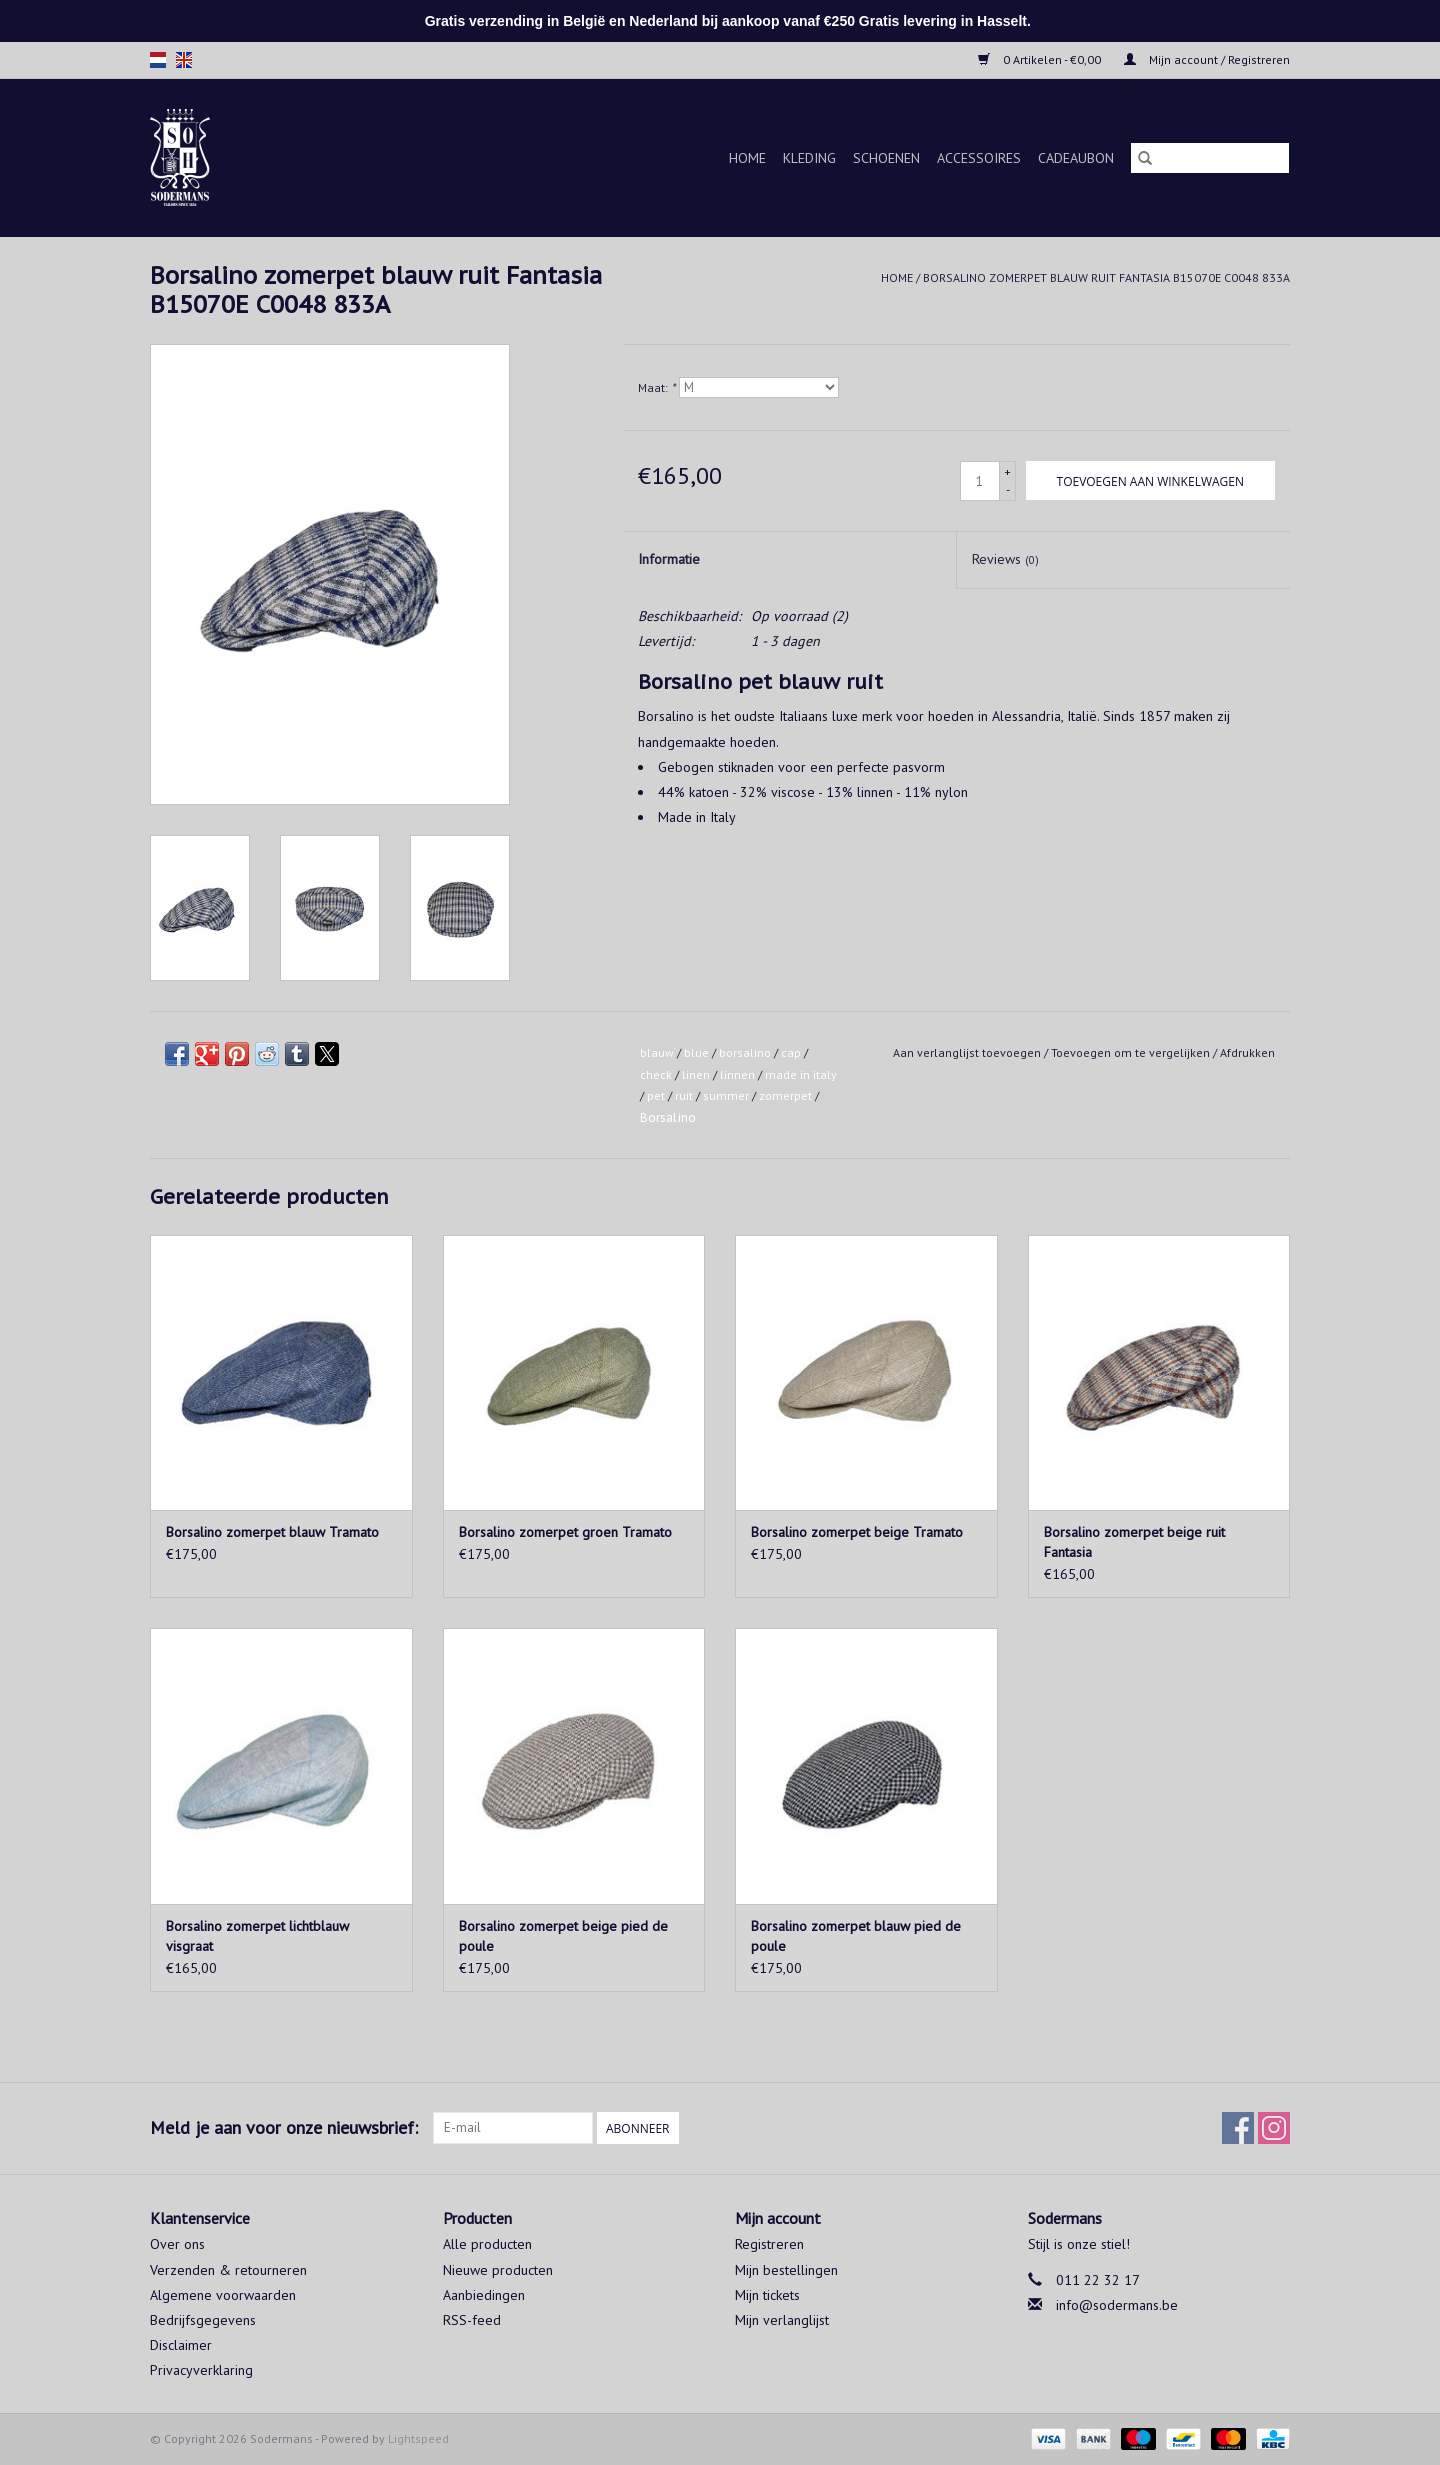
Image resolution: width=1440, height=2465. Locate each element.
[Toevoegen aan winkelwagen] (1150, 480)
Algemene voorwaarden (223, 2295)
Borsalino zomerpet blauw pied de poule (856, 1936)
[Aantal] (980, 481)
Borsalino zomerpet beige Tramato (857, 1532)
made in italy (801, 1074)
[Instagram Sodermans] (1274, 2128)
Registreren (769, 2244)
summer (726, 1095)
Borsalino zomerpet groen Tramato (565, 1532)
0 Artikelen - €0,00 (1041, 59)
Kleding (809, 158)
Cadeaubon (1076, 158)
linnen (737, 1074)
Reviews (1005, 559)
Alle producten (487, 2244)
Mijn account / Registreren (1207, 59)
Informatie (669, 559)
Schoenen (886, 158)
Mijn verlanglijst (782, 2320)
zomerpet (785, 1095)
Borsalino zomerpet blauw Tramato (272, 1532)
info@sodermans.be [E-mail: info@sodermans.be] (1117, 2305)
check (656, 1074)
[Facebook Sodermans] (1238, 2128)
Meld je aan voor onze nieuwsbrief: (284, 2127)
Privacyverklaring (201, 2370)
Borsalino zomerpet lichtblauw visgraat (257, 1936)
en (184, 60)
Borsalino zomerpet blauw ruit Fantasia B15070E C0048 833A (1106, 277)
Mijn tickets (767, 2295)
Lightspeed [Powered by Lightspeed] (418, 2438)
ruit (684, 1095)
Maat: (656, 387)
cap (791, 1052)
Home (747, 158)
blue (696, 1052)
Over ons (177, 2244)
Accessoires (979, 158)
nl (158, 60)
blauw (657, 1052)
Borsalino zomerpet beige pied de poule (563, 1936)
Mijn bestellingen (786, 2270)
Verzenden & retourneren (228, 2270)
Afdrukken (1247, 1052)
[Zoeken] (1210, 158)
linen (696, 1074)
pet (656, 1095)
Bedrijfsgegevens (203, 2320)
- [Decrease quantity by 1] (1008, 489)
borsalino (745, 1052)
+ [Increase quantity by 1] (1007, 471)
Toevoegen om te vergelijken (1132, 1052)
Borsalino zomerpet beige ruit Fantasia (1134, 1542)
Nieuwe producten (498, 2270)
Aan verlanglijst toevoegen (968, 1052)
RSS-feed (472, 2320)
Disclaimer (181, 2345)
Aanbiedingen (484, 2295)
